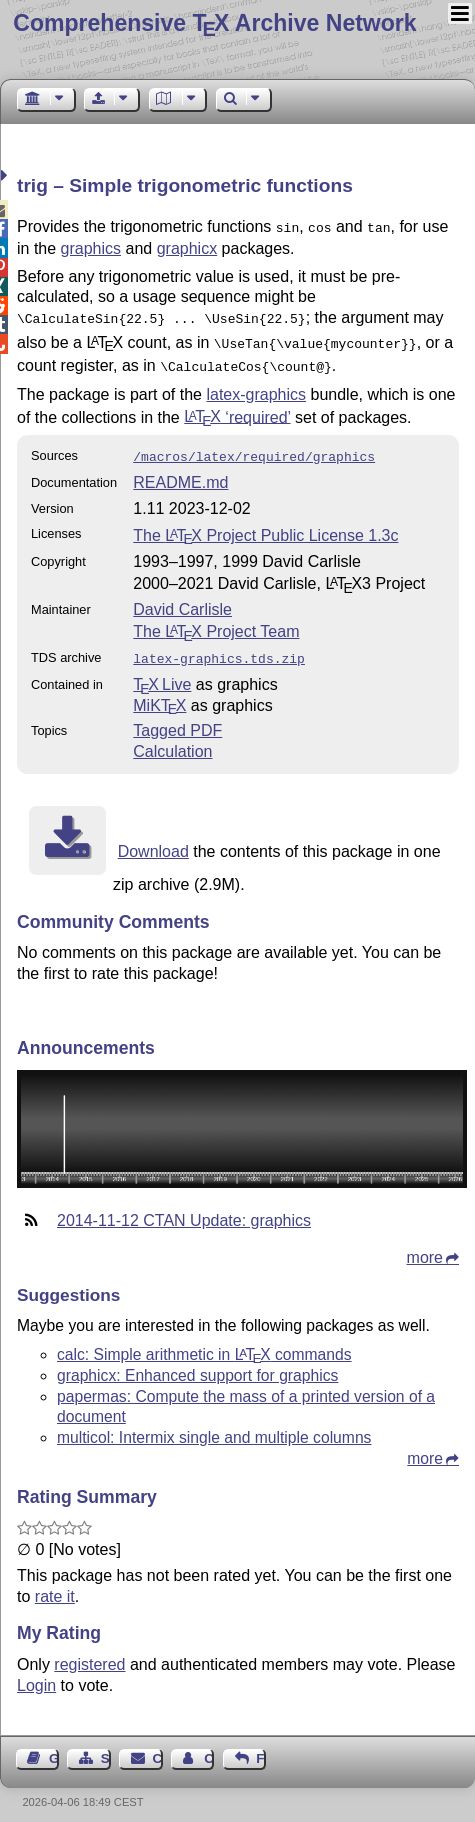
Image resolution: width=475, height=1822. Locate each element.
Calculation (172, 739)
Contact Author (209, 1746)
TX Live (162, 672)
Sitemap (106, 1746)
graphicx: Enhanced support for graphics (197, 1363)
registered (89, 1652)
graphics (91, 246)
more (425, 1245)
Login (36, 1673)
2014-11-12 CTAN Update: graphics (184, 1208)
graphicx (187, 246)
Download (153, 839)
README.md (180, 472)
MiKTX (159, 693)
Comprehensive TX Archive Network (214, 23)
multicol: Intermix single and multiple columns (214, 1425)
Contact (158, 1746)
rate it (55, 1584)
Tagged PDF (177, 718)
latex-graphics (256, 386)
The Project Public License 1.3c (265, 525)
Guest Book (54, 1746)
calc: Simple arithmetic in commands (204, 1342)
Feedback (261, 1746)
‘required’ (237, 408)
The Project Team (216, 621)
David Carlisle (182, 599)
